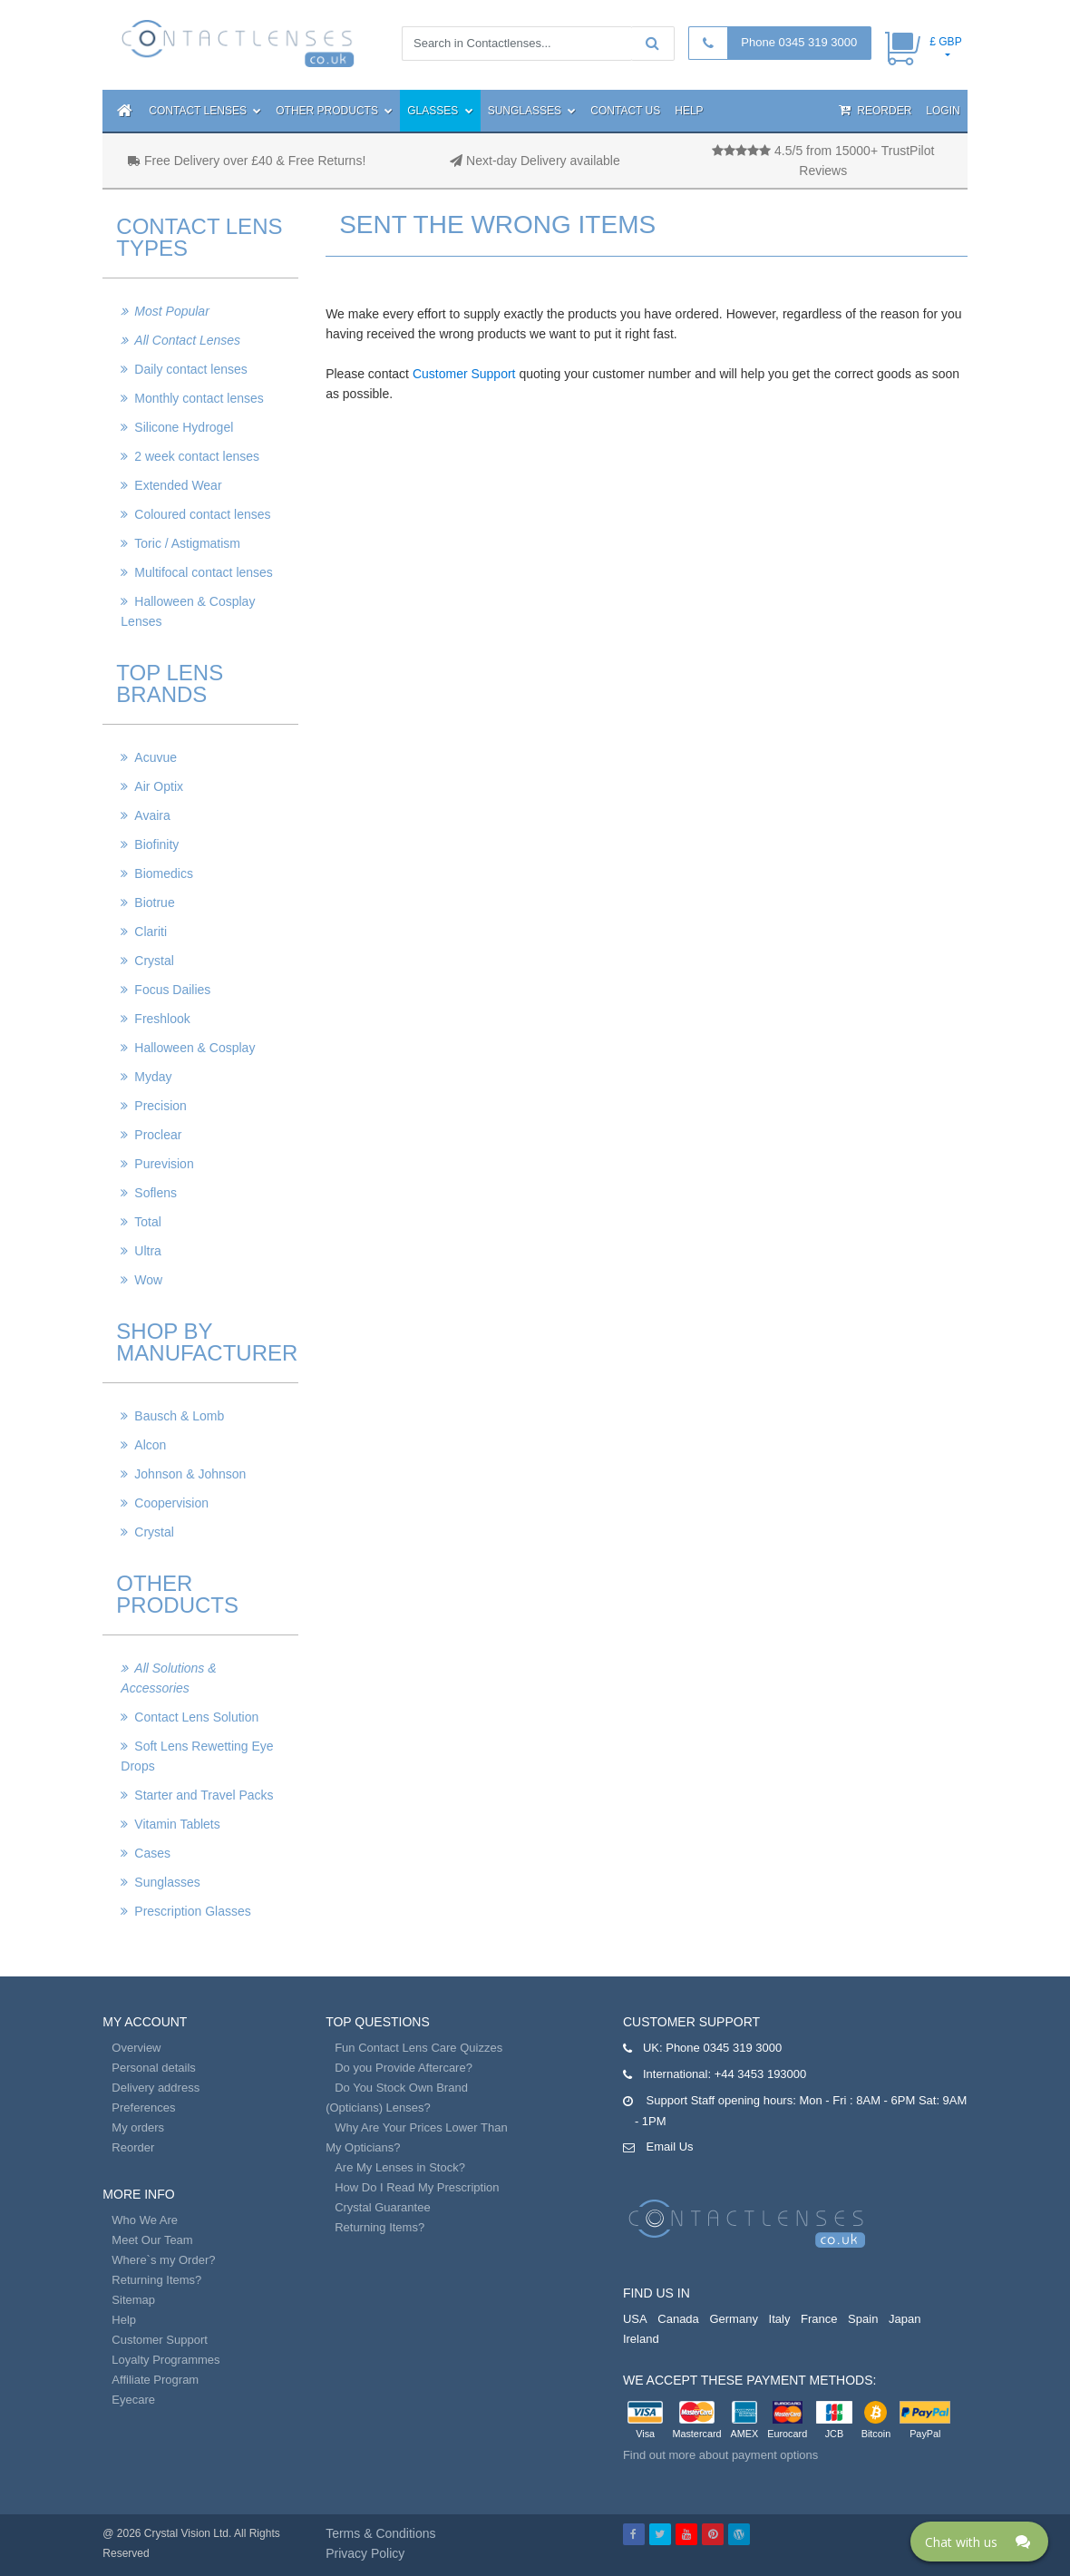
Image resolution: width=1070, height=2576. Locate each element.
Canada (678, 2319)
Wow (148, 1280)
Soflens (155, 1193)
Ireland (641, 2339)
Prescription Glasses (192, 1911)
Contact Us (625, 110)
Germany (733, 2319)
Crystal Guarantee (383, 2207)
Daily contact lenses (191, 369)
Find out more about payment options (720, 2455)
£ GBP (945, 41)
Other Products (334, 110)
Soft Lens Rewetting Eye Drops (197, 1756)
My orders (138, 2127)
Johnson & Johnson (190, 1474)
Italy (780, 2319)
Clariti (150, 931)
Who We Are (145, 2220)
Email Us (670, 2146)
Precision (160, 1105)
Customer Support (464, 373)
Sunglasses (532, 110)
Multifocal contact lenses (203, 572)
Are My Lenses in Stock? (400, 2167)
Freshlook (162, 1018)
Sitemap (133, 2300)
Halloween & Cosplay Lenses (188, 611)
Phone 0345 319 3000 (799, 42)
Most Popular (171, 311)
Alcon (150, 1445)
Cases (152, 1853)
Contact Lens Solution (196, 1717)
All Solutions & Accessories (168, 1678)
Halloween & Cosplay (194, 1047)
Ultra (147, 1251)
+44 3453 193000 (761, 2074)
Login (942, 110)
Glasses (439, 110)
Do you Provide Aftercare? (403, 2067)
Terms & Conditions (380, 2533)
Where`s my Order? (163, 2260)
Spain (863, 2319)
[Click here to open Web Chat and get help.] (979, 2541)
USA (635, 2319)
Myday (152, 1076)
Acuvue (155, 757)
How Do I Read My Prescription (417, 2187)
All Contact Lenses (187, 340)
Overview (136, 2047)
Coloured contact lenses (202, 514)
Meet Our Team (152, 2240)
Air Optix (158, 786)
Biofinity (156, 844)
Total (147, 1222)
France (819, 2319)
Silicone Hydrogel (183, 427)
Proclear (157, 1134)
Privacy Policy (365, 2553)
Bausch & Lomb (179, 1416)
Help (689, 110)
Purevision (163, 1163)
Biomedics (163, 873)
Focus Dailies (172, 989)
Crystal (154, 960)
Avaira (152, 815)
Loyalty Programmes (165, 2359)
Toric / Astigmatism (187, 543)
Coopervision (171, 1503)
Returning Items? (156, 2280)
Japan (904, 2319)
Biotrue (154, 902)
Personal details (154, 2067)
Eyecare (133, 2399)
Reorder (875, 110)
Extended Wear (177, 485)
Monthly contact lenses (198, 398)
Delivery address (155, 2087)
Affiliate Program (155, 2379)
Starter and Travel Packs (203, 1795)
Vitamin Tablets (176, 1824)
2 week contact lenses (196, 456)
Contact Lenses (205, 110)
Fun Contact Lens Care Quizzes (418, 2047)
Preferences (143, 2107)
